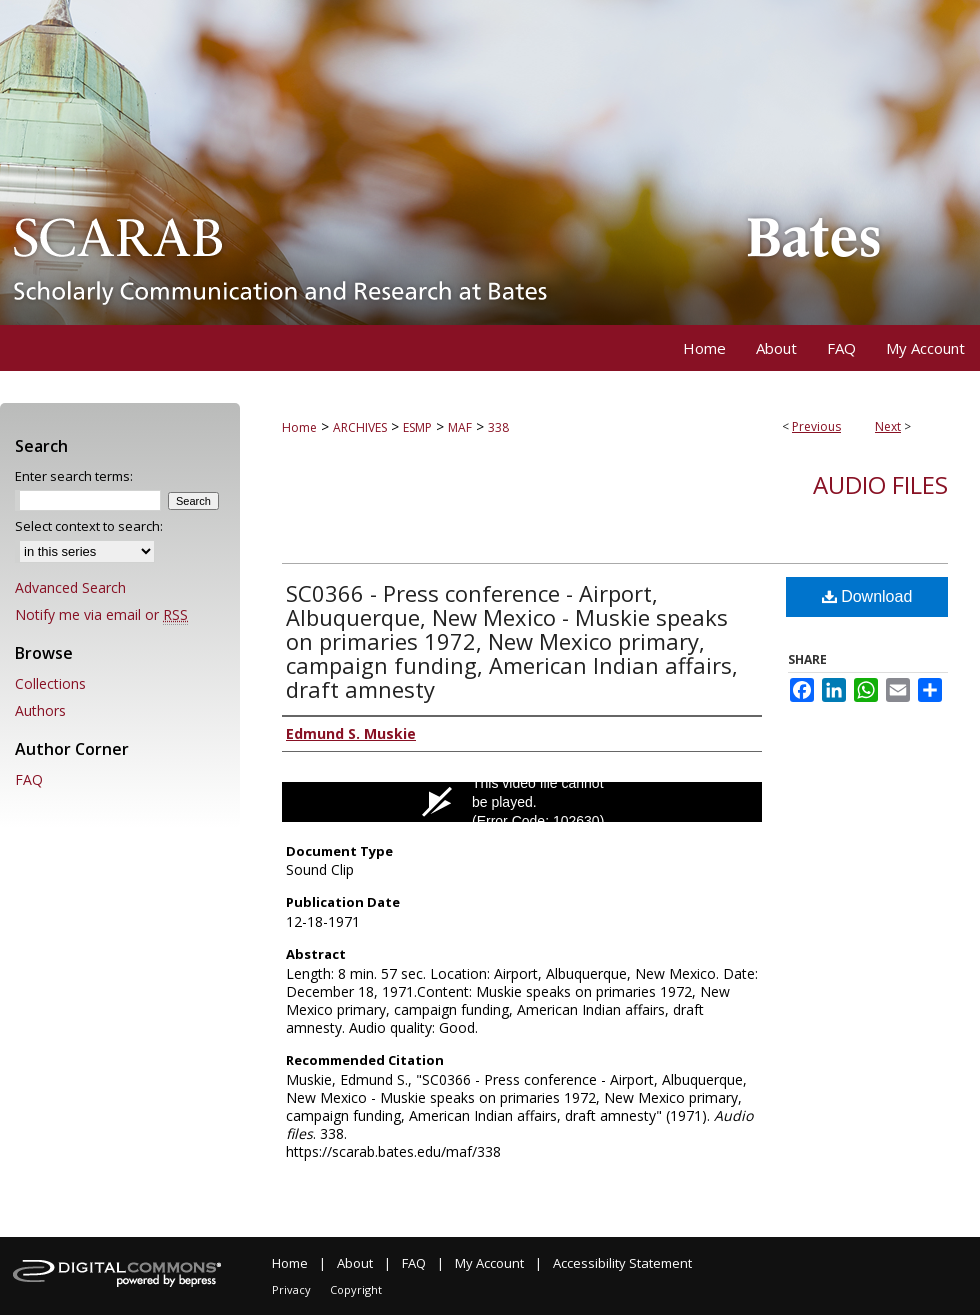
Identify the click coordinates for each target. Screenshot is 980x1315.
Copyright (356, 1289)
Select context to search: (89, 526)
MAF (460, 427)
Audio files (880, 484)
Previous (816, 426)
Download (867, 596)
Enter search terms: (74, 476)
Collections (50, 683)
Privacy (291, 1289)
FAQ (29, 779)
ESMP (417, 427)
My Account (489, 1263)
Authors (40, 710)
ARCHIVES (360, 427)
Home (299, 427)
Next (888, 426)
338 (498, 427)
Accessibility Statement (622, 1263)
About (355, 1263)
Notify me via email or (101, 614)
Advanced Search (70, 587)
